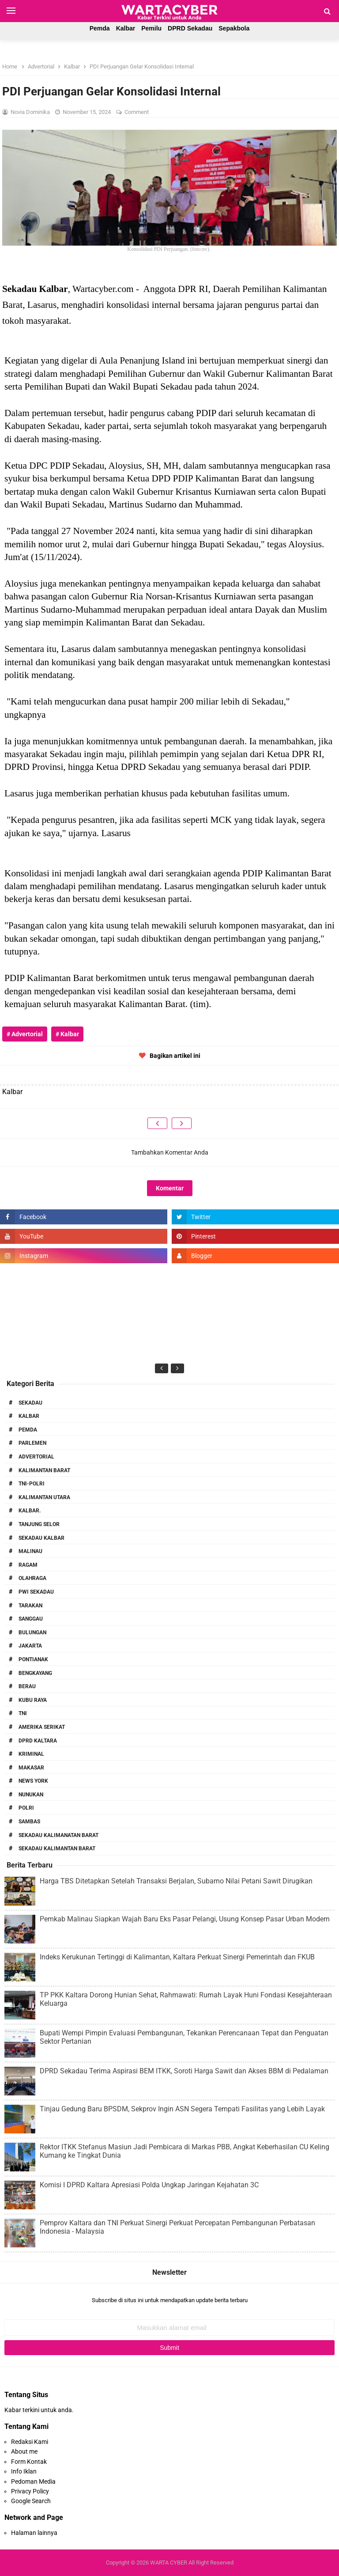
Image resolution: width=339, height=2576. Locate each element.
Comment (137, 112)
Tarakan (30, 1605)
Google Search (31, 2500)
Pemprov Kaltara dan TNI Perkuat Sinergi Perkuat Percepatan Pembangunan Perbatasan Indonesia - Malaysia (177, 2227)
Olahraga (32, 1578)
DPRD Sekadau (190, 28)
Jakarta (30, 1646)
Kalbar (126, 28)
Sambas (29, 1821)
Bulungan (32, 1632)
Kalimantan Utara (44, 1497)
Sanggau (31, 1619)
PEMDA (28, 1430)
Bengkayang (35, 1673)
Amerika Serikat (42, 1727)
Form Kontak (29, 2461)
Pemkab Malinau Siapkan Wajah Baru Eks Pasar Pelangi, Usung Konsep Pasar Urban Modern (185, 1919)
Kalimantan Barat (44, 1470)
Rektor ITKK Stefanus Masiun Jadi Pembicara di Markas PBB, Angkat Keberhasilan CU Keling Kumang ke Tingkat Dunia (184, 2151)
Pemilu (151, 28)
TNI (23, 1713)
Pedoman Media (33, 2481)
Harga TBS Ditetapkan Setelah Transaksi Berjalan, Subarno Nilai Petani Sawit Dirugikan (176, 1881)
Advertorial (36, 1457)
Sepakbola (233, 28)
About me (24, 2451)
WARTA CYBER (168, 2562)
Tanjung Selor (39, 1524)
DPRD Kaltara (38, 1741)
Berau (27, 1686)
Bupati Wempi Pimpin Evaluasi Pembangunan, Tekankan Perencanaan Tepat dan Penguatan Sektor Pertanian (184, 2037)
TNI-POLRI (32, 1484)
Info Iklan (24, 2471)
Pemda (100, 28)
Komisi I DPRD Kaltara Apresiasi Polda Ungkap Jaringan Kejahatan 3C (149, 2185)
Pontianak (33, 1659)
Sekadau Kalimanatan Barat (58, 1835)
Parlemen (32, 1443)
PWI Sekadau (36, 1592)
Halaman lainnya (34, 2532)
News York (33, 1781)
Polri (26, 1808)
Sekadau (30, 1403)
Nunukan (31, 1795)
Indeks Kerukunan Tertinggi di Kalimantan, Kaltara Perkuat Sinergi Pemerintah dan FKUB (177, 1957)
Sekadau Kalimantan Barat (57, 1848)
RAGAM (28, 1565)
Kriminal (31, 1754)
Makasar (31, 1768)
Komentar (170, 1188)
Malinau (30, 1551)
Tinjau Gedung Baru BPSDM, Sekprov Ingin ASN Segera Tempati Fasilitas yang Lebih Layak (182, 2109)
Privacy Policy (30, 2491)
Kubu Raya (33, 1700)
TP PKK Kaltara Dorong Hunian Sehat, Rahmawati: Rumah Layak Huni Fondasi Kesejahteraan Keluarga (186, 1999)
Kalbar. (30, 1511)
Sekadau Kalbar (41, 1538)
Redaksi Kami (29, 2441)
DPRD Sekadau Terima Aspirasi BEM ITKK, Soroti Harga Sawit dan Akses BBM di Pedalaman (184, 2071)
